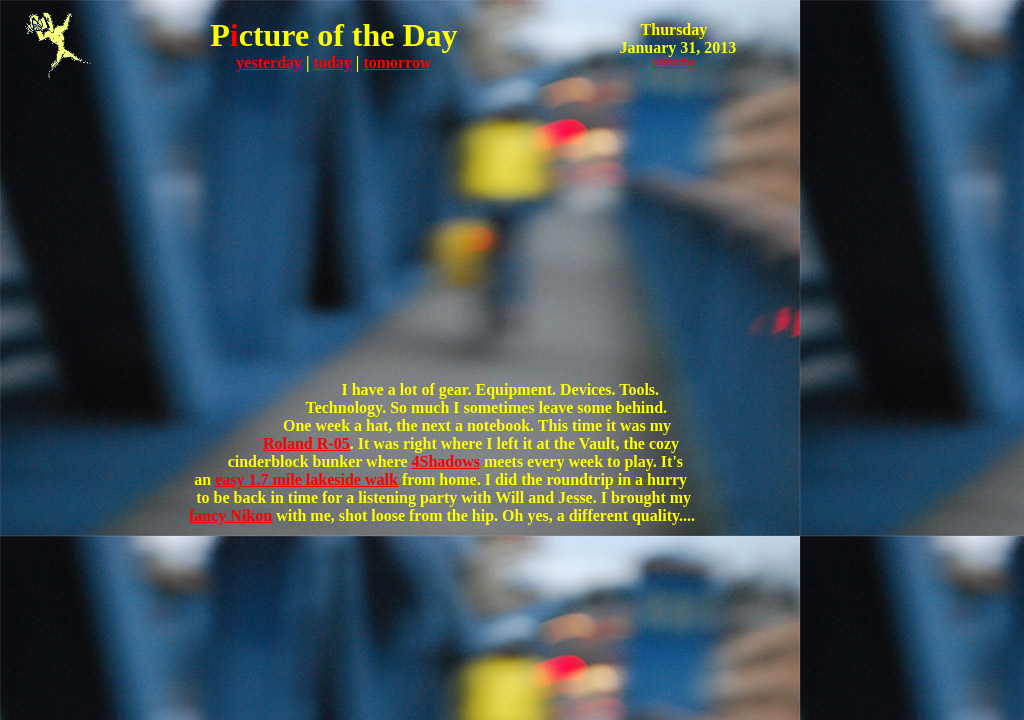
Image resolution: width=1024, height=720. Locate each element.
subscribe (674, 62)
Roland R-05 (306, 443)
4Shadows (446, 461)
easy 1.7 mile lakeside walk (306, 479)
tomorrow (397, 62)
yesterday (269, 62)
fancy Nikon (230, 515)
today (333, 62)
